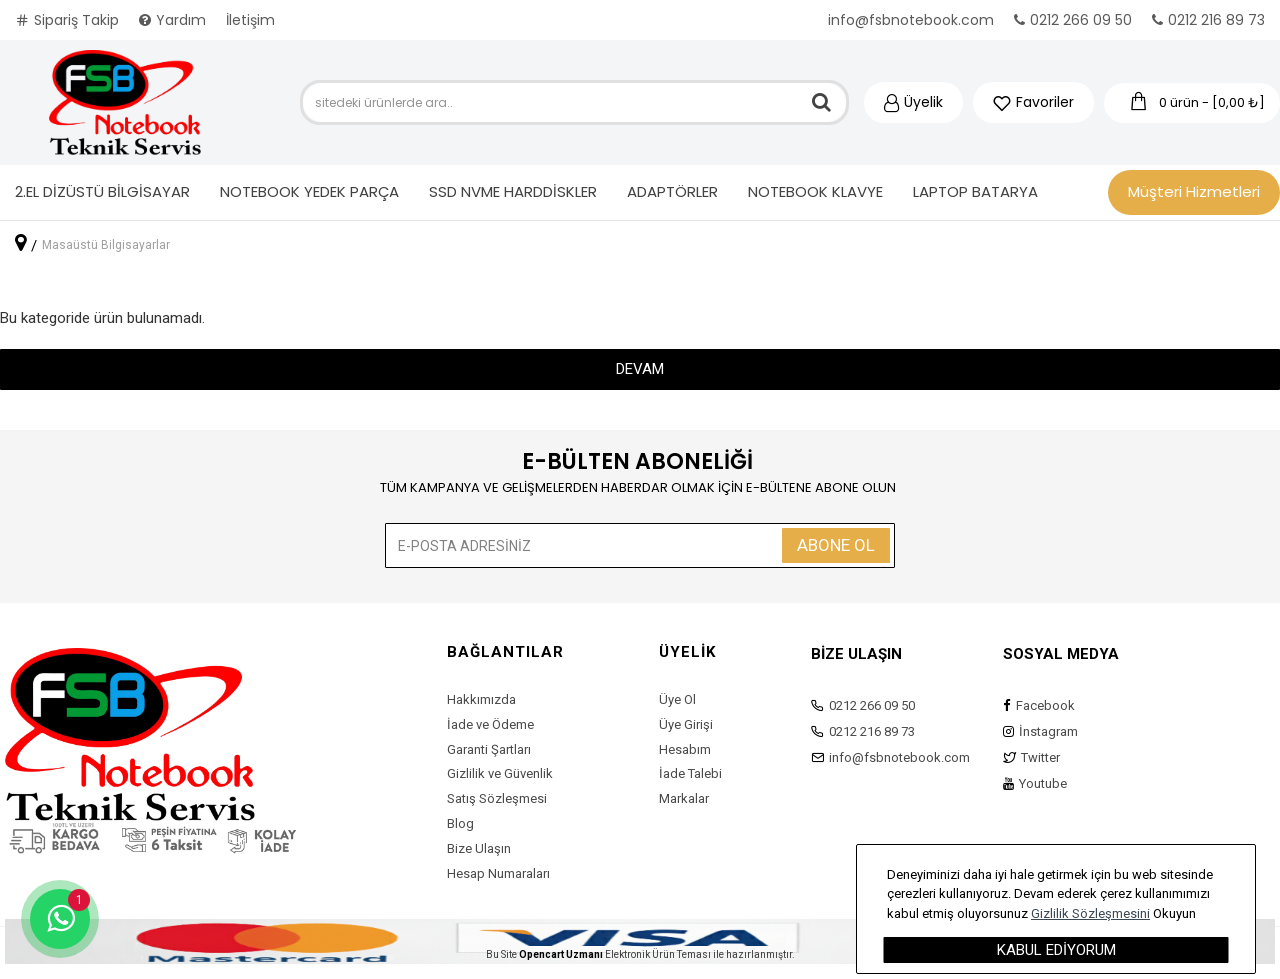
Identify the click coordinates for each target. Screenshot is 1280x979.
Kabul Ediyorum (1056, 950)
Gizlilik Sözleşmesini (1090, 913)
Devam (640, 369)
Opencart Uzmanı (561, 954)
